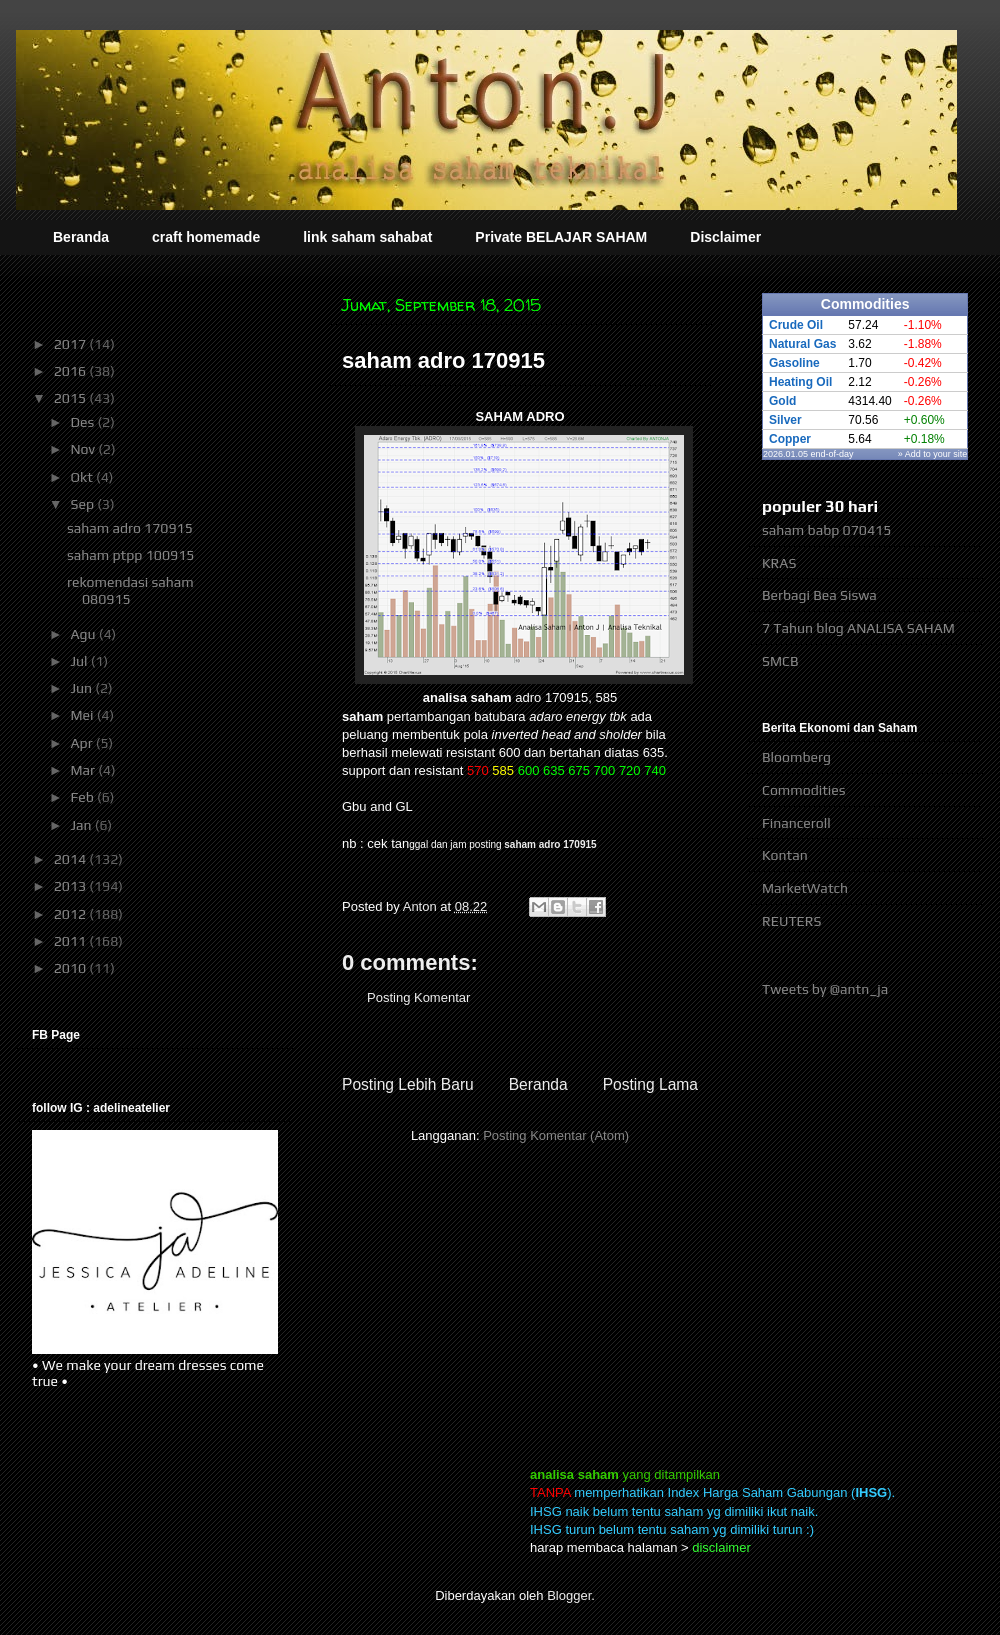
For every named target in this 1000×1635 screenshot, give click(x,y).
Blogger (569, 1595)
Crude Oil (796, 325)
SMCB (780, 661)
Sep (83, 504)
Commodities (803, 790)
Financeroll (796, 823)
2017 (72, 344)
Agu (84, 634)
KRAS (779, 563)
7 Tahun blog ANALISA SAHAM (858, 628)
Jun (82, 688)
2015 (72, 398)
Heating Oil (800, 382)
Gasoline (794, 363)
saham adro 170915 (550, 844)
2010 (72, 968)
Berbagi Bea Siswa (819, 595)
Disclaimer (725, 237)
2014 (72, 859)
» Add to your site (933, 454)
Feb (83, 797)
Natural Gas (802, 344)
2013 (72, 886)
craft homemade (206, 237)
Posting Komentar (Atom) (556, 1135)
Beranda (81, 237)
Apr (82, 743)
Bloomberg (796, 757)
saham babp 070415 (826, 530)
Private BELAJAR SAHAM (561, 237)
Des (83, 422)
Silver (785, 420)
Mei (83, 715)
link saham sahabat (367, 237)
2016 (72, 371)
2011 (72, 941)
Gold (782, 401)
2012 (72, 914)
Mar (84, 770)
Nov (84, 449)
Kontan (785, 855)
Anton (422, 906)
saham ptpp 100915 (130, 555)
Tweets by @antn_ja (825, 989)
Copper (790, 439)
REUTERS (792, 921)
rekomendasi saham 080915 (130, 590)
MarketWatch (805, 888)
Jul (80, 661)
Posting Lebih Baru (408, 1084)
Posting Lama (650, 1084)
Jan (82, 825)
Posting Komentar (418, 997)
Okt (83, 477)
